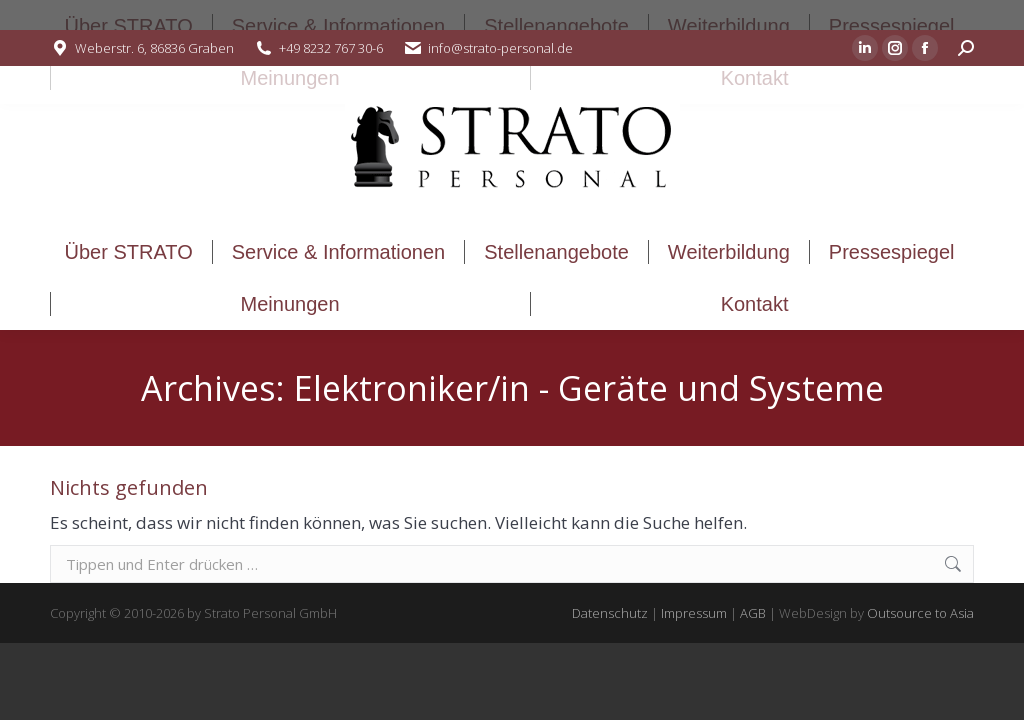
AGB (753, 613)
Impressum (694, 613)
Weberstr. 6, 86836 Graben (154, 48)
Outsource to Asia (920, 613)
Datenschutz (610, 613)
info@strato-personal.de (500, 48)
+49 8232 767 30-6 (331, 48)
